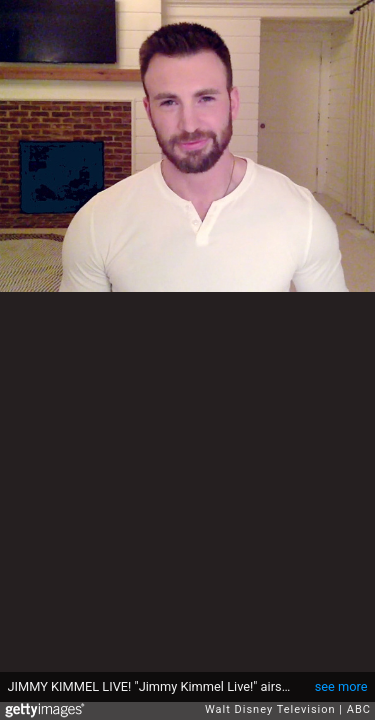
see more (341, 686)
